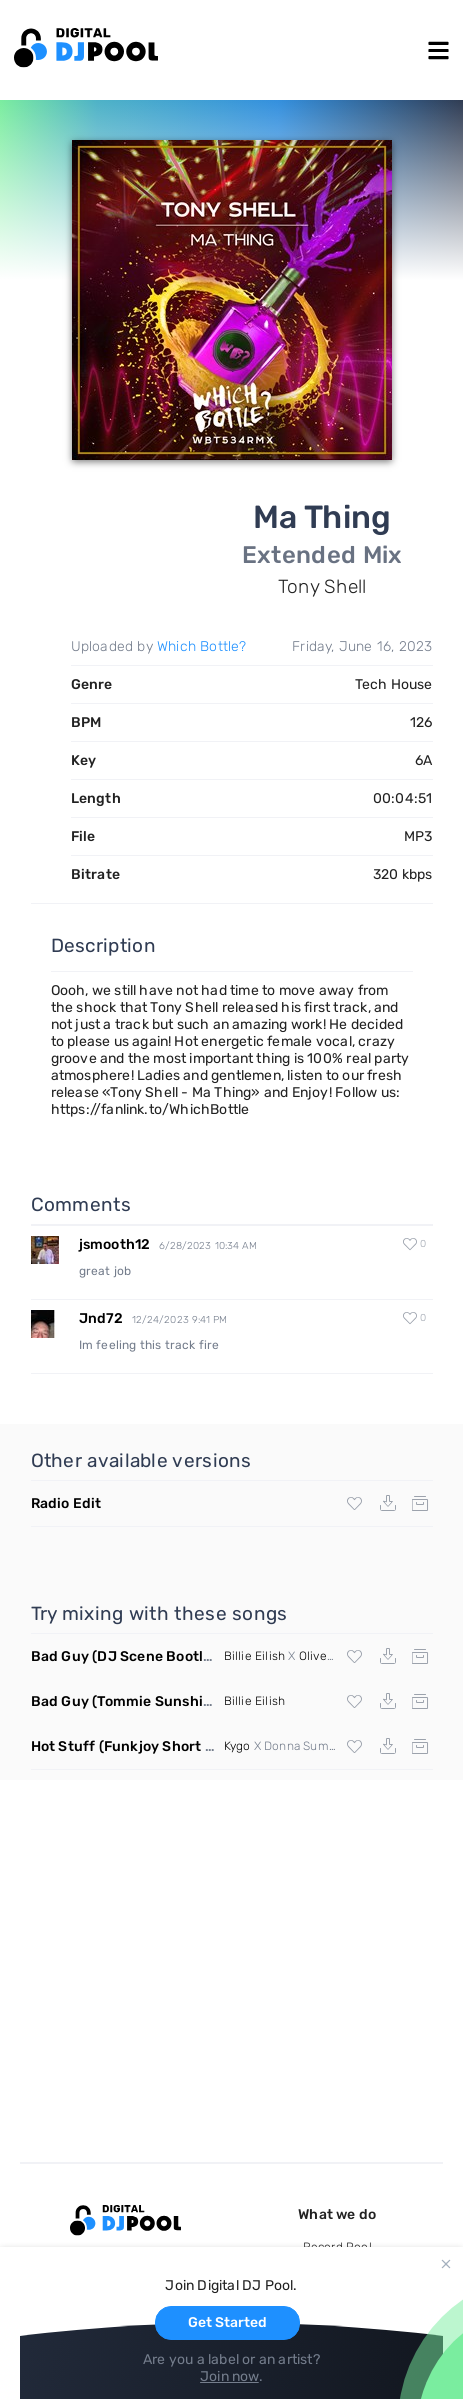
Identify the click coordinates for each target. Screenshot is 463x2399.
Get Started (227, 2322)
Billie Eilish (255, 1656)
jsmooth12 (115, 1244)
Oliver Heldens (340, 1656)
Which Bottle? (202, 646)
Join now (229, 2376)
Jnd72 (101, 1318)
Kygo (237, 1746)
